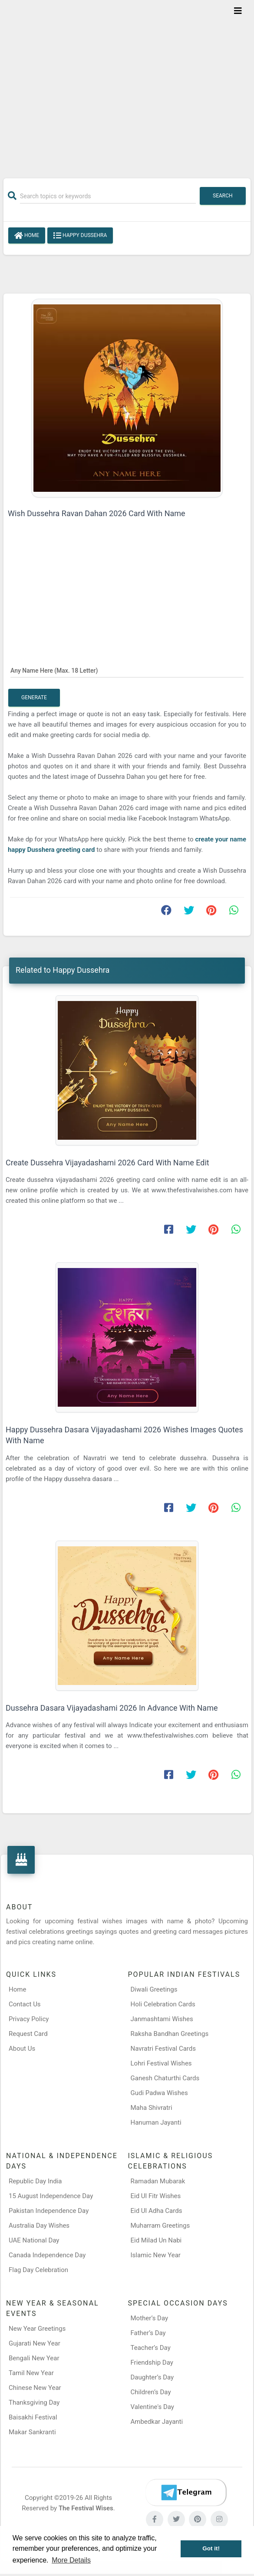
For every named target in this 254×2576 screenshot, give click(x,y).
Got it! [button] (211, 2548)
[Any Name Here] (127, 670)
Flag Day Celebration (38, 2270)
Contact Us (25, 2004)
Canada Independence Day (47, 2255)
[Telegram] (186, 2492)
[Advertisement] (127, 83)
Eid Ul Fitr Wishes (156, 2196)
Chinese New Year (35, 2388)
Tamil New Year (31, 2373)
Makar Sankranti (32, 2432)
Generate (34, 697)
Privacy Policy (29, 2019)
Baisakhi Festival (33, 2417)
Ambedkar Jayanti (157, 2422)
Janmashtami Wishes (162, 2019)
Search (223, 196)
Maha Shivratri (151, 2108)
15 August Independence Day (51, 2196)
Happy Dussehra (80, 236)
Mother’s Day (149, 2318)
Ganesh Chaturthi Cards (165, 2078)
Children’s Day (151, 2392)
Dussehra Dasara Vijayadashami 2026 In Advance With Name (112, 1707)
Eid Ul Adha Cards (156, 2211)
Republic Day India (35, 2181)
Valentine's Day (152, 2407)
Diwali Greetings (154, 1989)
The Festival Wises (86, 2508)
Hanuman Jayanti (156, 2122)
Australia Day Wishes (39, 2225)
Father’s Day (148, 2333)
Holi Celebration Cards (163, 2004)
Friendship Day (152, 2362)
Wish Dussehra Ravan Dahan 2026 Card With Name (96, 513)
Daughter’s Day (152, 2377)
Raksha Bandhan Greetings (170, 2034)
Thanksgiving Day (34, 2402)
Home (26, 236)
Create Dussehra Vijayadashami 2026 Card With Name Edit (107, 1162)
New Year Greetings (37, 2328)
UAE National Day (34, 2240)
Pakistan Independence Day (49, 2211)
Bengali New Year (34, 2358)
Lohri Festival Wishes (161, 2063)
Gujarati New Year (34, 2343)
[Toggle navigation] (237, 10)
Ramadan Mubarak (158, 2181)
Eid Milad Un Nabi (156, 2240)
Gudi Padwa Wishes (159, 2093)
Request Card (28, 2034)
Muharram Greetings (160, 2225)
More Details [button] (71, 2560)
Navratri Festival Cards (163, 2048)
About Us (22, 2048)
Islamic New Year (156, 2255)
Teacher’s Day (151, 2348)
